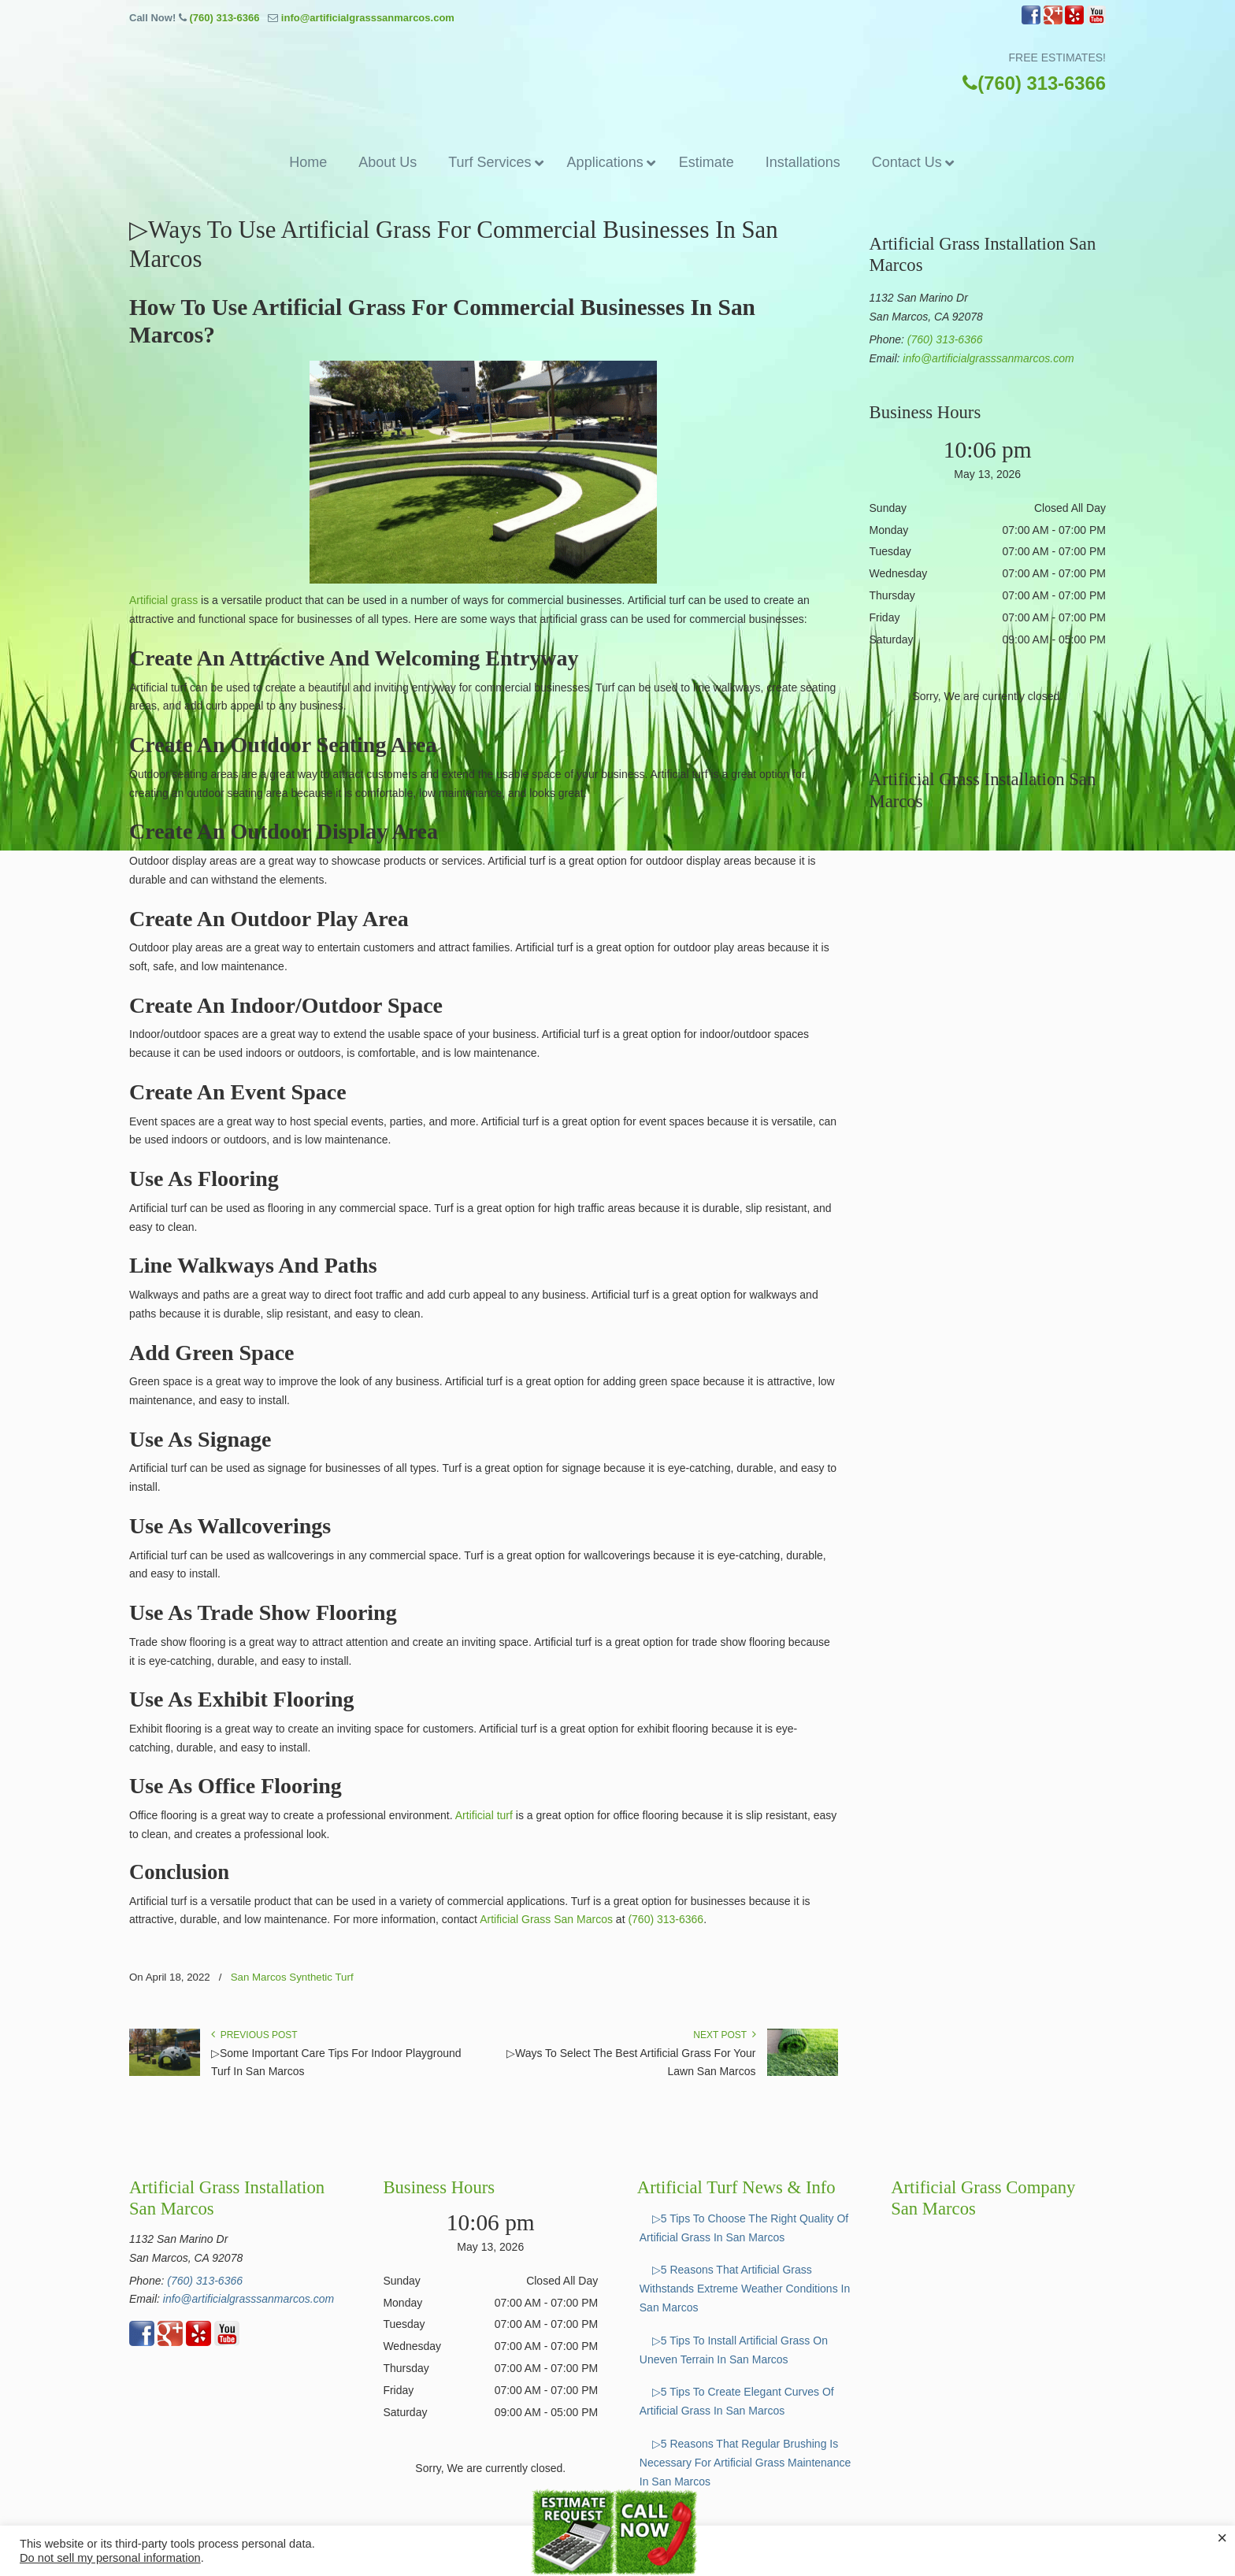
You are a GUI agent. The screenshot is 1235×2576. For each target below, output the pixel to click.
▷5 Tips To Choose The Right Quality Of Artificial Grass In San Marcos (744, 2228)
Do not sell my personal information (110, 2558)
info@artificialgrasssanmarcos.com (367, 18)
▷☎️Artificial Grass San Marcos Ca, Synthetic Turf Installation (617, 78)
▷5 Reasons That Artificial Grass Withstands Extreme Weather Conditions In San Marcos (745, 2288)
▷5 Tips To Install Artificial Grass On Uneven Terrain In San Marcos (734, 2350)
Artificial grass (163, 600)
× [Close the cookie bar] (1222, 2538)
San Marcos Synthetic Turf (292, 1977)
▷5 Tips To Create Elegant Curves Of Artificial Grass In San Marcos (737, 2401)
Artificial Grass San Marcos (546, 1919)
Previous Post (254, 2034)
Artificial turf (484, 1815)
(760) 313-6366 (224, 18)
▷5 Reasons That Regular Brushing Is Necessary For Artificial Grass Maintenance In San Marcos (745, 2462)
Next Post (724, 2034)
